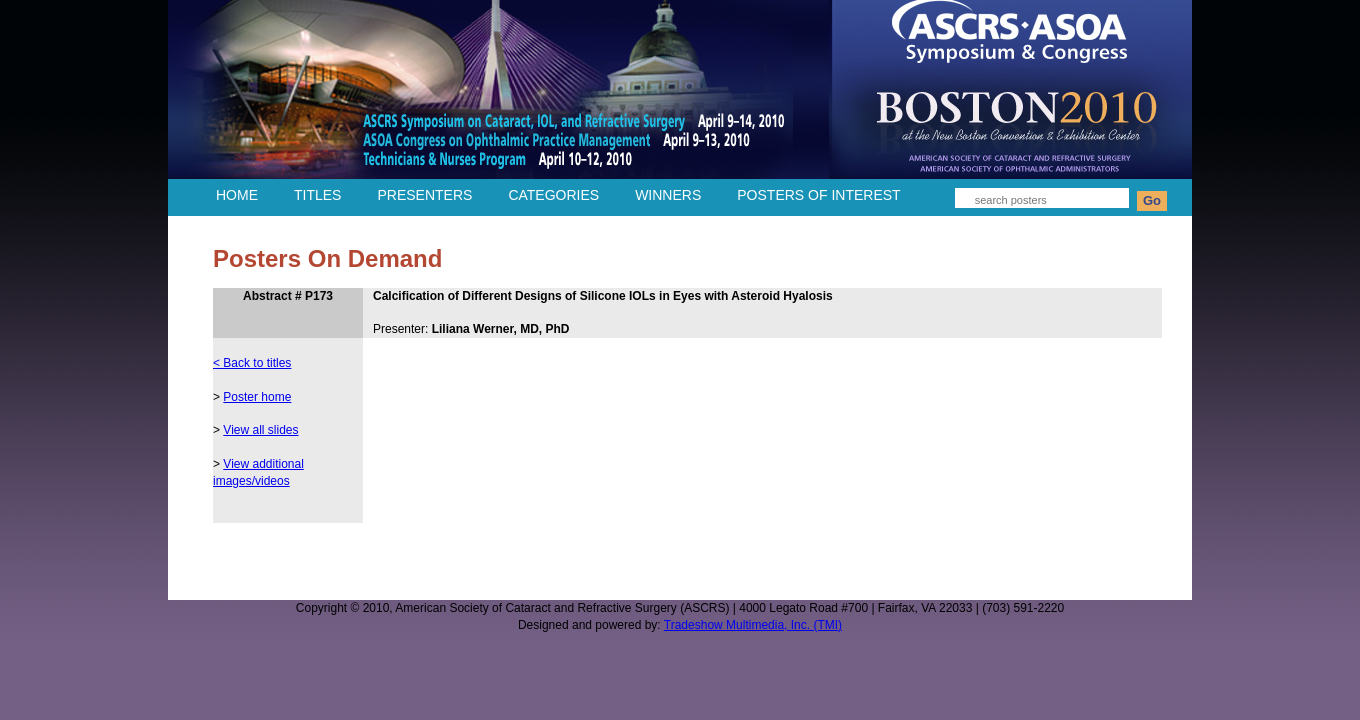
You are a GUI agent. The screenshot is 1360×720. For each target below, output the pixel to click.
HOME (237, 195)
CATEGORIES (553, 195)
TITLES (317, 195)
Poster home (257, 397)
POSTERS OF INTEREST (818, 195)
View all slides (260, 430)
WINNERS (668, 195)
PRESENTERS (424, 195)
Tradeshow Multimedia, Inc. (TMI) (753, 625)
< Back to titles (252, 363)
